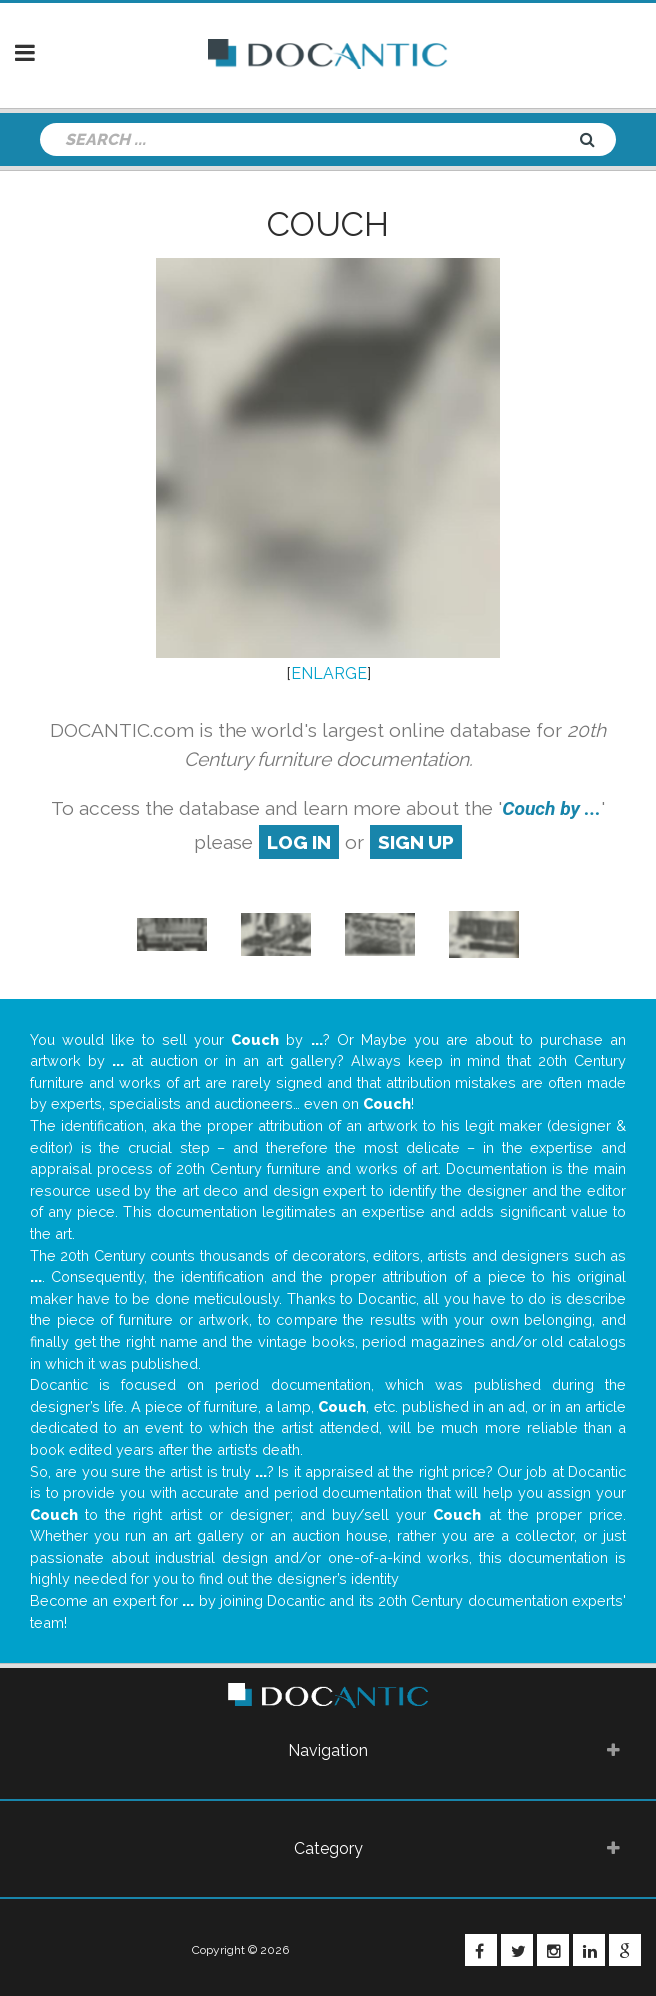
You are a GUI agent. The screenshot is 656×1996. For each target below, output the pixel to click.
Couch (328, 224)
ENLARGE (329, 673)
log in (299, 842)
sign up (416, 842)
